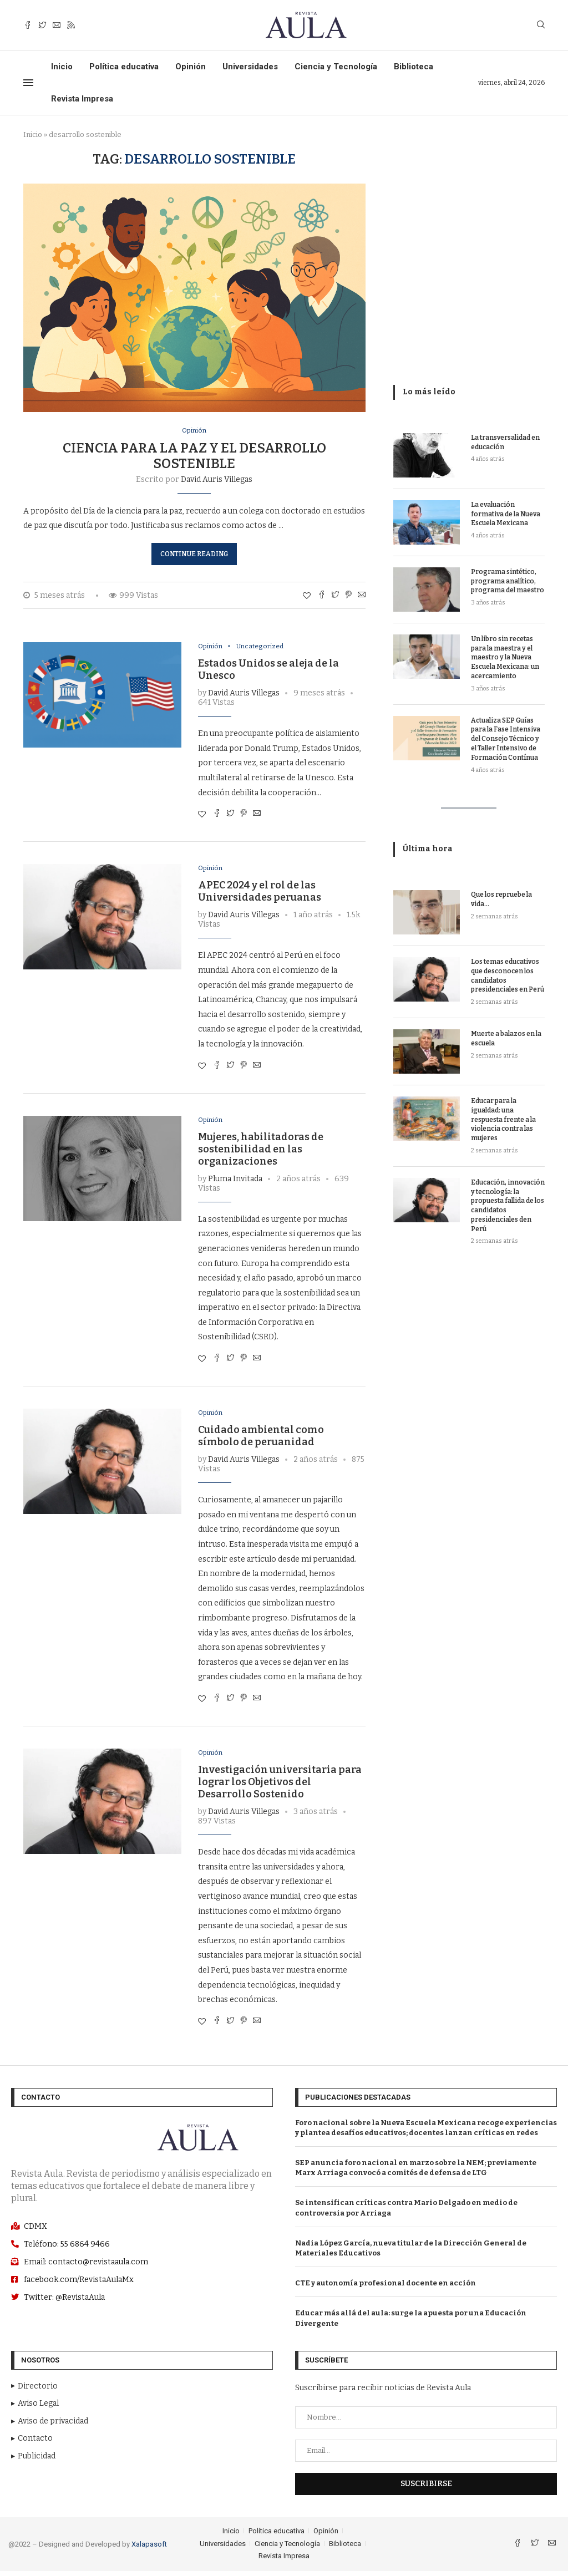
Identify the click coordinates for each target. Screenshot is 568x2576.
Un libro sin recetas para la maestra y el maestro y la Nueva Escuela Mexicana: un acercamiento (505, 657)
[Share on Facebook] (322, 596)
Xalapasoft (149, 2549)
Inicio (62, 67)
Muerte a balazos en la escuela (506, 1038)
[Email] (56, 25)
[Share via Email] (362, 596)
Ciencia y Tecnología (336, 67)
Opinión (190, 67)
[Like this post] (307, 596)
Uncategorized (264, 647)
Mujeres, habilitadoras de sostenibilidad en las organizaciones (260, 1152)
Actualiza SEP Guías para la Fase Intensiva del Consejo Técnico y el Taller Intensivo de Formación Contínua (505, 739)
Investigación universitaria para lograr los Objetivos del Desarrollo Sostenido (280, 1787)
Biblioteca (413, 67)
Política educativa (124, 67)
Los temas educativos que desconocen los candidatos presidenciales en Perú (507, 975)
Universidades (250, 67)
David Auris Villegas (216, 480)
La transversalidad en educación (505, 442)
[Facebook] (27, 25)
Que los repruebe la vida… (501, 899)
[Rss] (71, 25)
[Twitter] (42, 25)
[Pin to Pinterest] (348, 596)
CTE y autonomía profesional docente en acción (385, 2287)
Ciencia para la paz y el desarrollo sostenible (194, 456)
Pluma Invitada (235, 1181)
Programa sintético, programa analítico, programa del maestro (507, 581)
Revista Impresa (82, 99)
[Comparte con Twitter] (335, 596)
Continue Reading (194, 554)
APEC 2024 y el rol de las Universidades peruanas (259, 894)
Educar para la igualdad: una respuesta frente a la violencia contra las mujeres (503, 1119)
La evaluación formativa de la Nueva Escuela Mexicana (505, 514)
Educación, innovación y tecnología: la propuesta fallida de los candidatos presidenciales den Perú (508, 1205)
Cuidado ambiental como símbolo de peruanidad (261, 1439)
